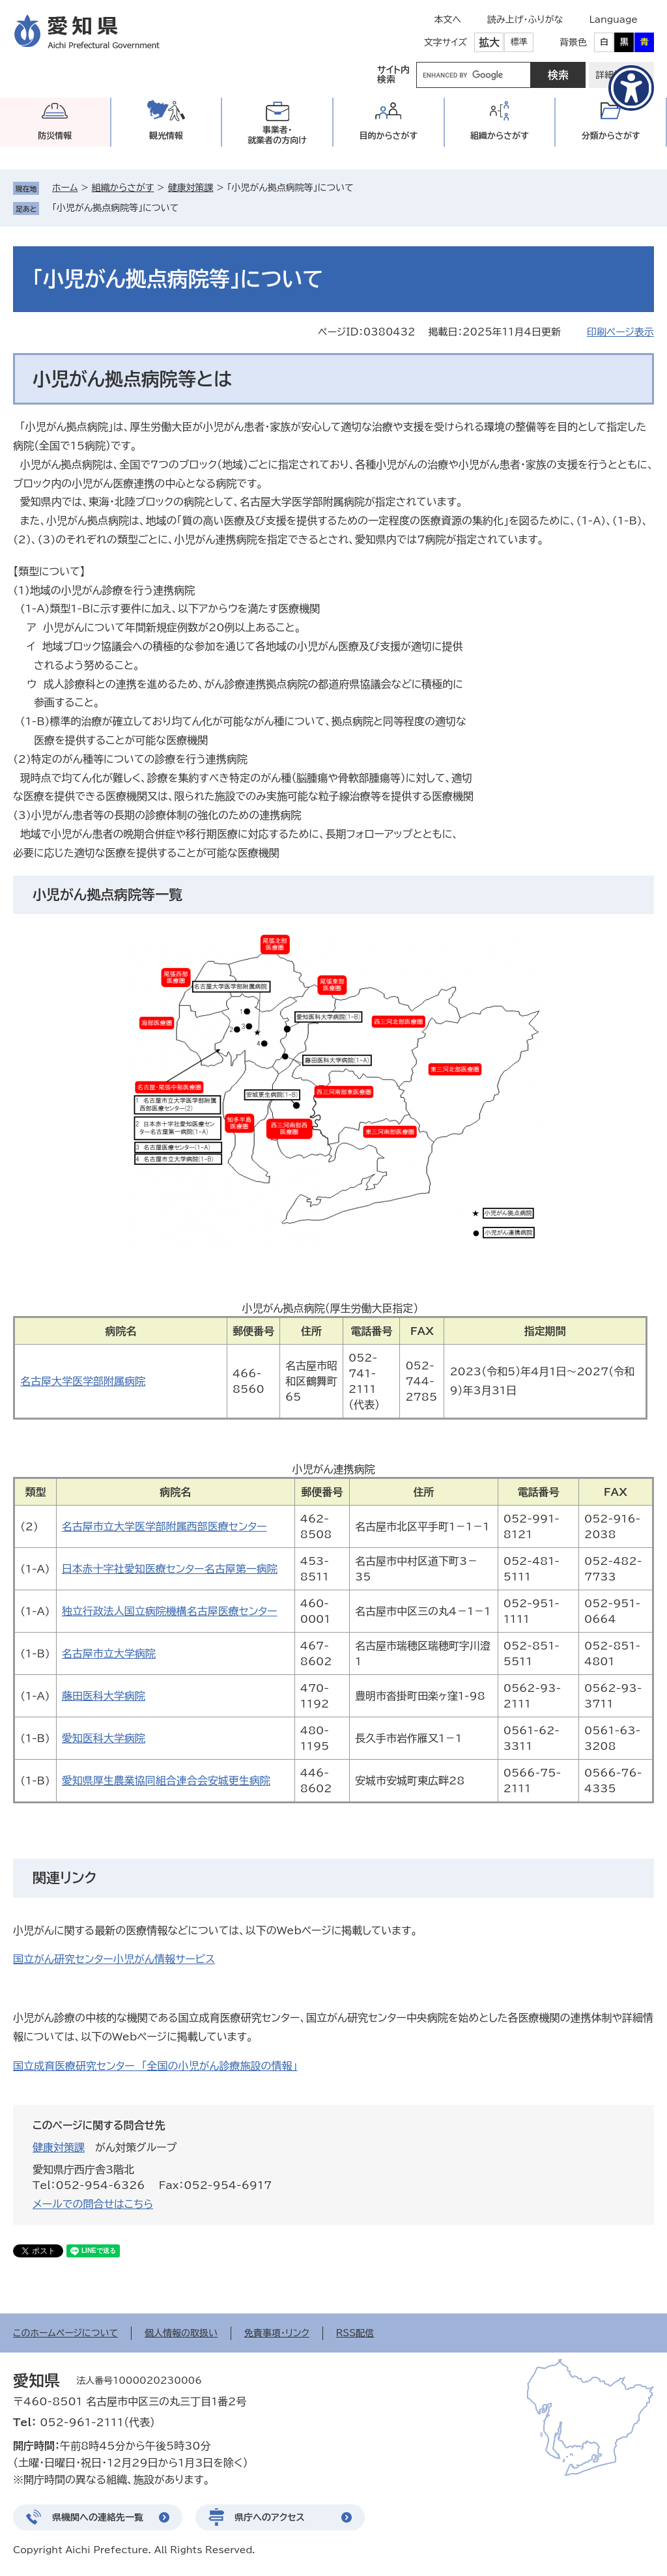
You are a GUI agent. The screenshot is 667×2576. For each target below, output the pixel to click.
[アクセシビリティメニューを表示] (631, 88)
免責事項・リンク (276, 2333)
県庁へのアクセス (269, 2517)
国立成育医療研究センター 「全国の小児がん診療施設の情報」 (155, 2066)
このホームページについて (65, 2333)
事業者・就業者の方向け (277, 135)
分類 (611, 135)
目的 (388, 135)
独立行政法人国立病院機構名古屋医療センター (169, 1611)
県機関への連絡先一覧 (97, 2517)
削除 (187, 208)
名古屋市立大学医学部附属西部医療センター (164, 1526)
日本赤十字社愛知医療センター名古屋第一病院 (169, 1569)
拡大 (489, 42)
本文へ (447, 19)
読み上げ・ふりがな (525, 19)
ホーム (65, 187)
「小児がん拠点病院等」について (115, 207)
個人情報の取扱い (181, 2333)
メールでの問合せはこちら (93, 2204)
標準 (519, 42)
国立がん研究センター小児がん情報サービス (114, 1959)
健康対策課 (190, 187)
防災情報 (55, 136)
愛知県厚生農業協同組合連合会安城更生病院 (166, 1780)
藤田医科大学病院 (103, 1696)
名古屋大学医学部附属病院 (82, 1381)
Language (613, 19)
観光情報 (166, 136)
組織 (499, 135)
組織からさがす (123, 187)
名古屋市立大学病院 (109, 1653)
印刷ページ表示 (620, 332)
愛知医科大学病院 (103, 1738)
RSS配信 (355, 2333)
